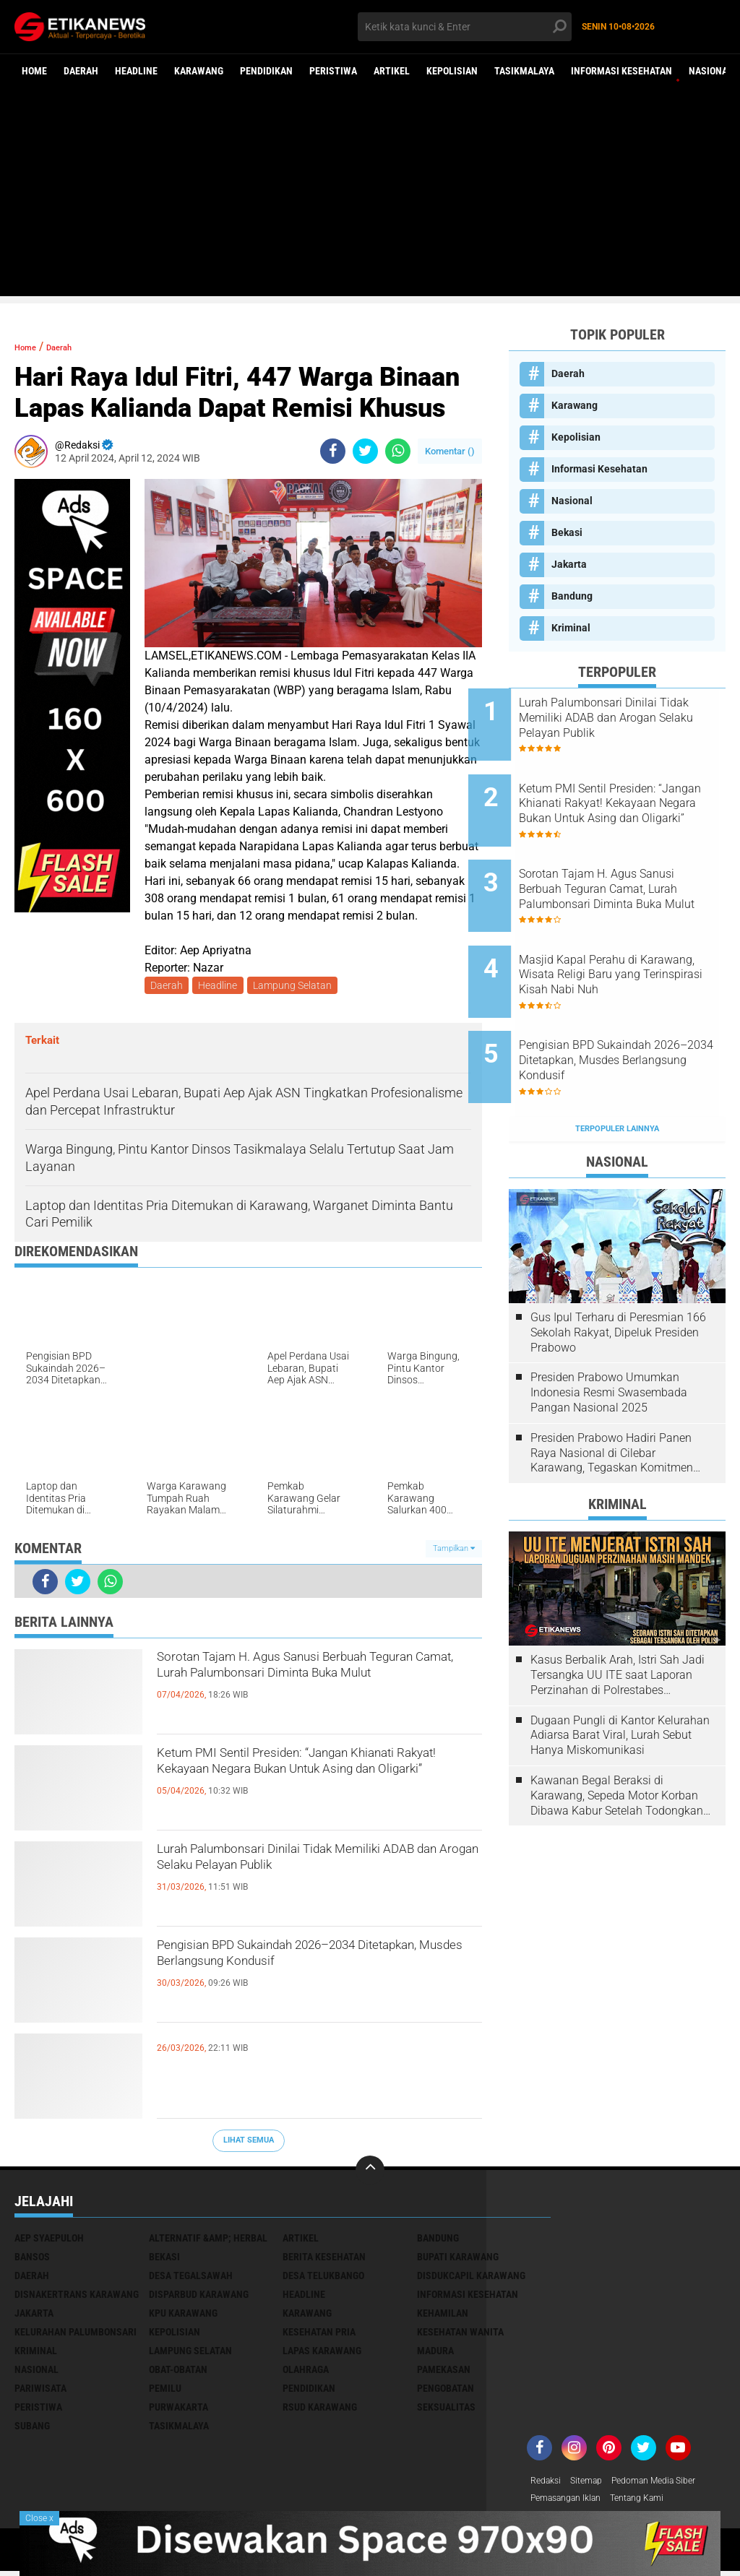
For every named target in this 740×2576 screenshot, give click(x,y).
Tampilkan (454, 1551)
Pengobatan (445, 2391)
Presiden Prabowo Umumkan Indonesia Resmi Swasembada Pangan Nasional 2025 (608, 1330)
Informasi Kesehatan (621, 71)
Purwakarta (178, 2410)
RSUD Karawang (320, 2410)
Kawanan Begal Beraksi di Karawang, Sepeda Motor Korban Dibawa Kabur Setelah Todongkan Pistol (616, 1732)
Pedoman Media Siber (670, 2484)
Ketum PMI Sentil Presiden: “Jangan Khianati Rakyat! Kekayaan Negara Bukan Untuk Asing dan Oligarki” (302, 1784)
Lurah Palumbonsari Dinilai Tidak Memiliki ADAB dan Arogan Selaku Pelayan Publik (295, 1880)
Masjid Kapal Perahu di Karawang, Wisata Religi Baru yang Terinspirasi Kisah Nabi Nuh (634, 937)
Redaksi (548, 2484)
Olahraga (306, 2372)
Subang (32, 2428)
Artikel (392, 71)
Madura (435, 2353)
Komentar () (450, 451)
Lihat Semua (248, 2143)
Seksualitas (446, 2410)
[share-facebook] (332, 451)
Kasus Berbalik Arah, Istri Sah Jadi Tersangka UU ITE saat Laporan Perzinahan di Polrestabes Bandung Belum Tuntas (617, 1611)
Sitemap (593, 2484)
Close (39, 2518)
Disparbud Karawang (199, 2297)
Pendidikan (266, 71)
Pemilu (165, 2391)
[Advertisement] (370, 195)
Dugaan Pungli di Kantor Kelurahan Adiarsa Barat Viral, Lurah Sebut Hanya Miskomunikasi (620, 1672)
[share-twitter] (365, 451)
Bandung (572, 596)
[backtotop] (370, 2172)
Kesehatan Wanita (460, 2335)
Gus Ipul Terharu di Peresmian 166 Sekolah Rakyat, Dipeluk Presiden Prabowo (618, 1269)
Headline (136, 71)
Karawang (198, 71)
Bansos (32, 2259)
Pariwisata (40, 2391)
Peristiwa (333, 71)
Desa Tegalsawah (191, 2278)
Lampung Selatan (298, 987)
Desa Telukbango (323, 2278)
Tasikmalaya (524, 71)
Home (34, 71)
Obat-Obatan (178, 2372)
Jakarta (569, 564)
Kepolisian (452, 71)
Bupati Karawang (458, 2259)
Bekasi (566, 532)
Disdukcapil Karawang (471, 2278)
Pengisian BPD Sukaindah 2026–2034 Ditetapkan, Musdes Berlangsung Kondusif (310, 1976)
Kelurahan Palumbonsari (75, 2335)
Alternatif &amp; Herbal (208, 2241)
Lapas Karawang (322, 2353)
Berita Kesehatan (324, 2259)
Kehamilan (442, 2316)
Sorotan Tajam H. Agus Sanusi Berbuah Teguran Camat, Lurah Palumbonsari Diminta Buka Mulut (316, 1688)
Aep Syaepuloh (49, 2241)
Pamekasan (443, 2372)
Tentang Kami (655, 2503)
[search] (464, 26)
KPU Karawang (183, 2316)
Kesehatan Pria (319, 2335)
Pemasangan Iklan (572, 2503)
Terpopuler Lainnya (617, 1065)
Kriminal (570, 628)
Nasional (711, 71)
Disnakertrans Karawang (76, 2297)
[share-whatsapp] (397, 451)
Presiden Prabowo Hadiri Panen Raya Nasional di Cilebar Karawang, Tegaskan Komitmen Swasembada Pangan (611, 1389)
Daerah (81, 71)
